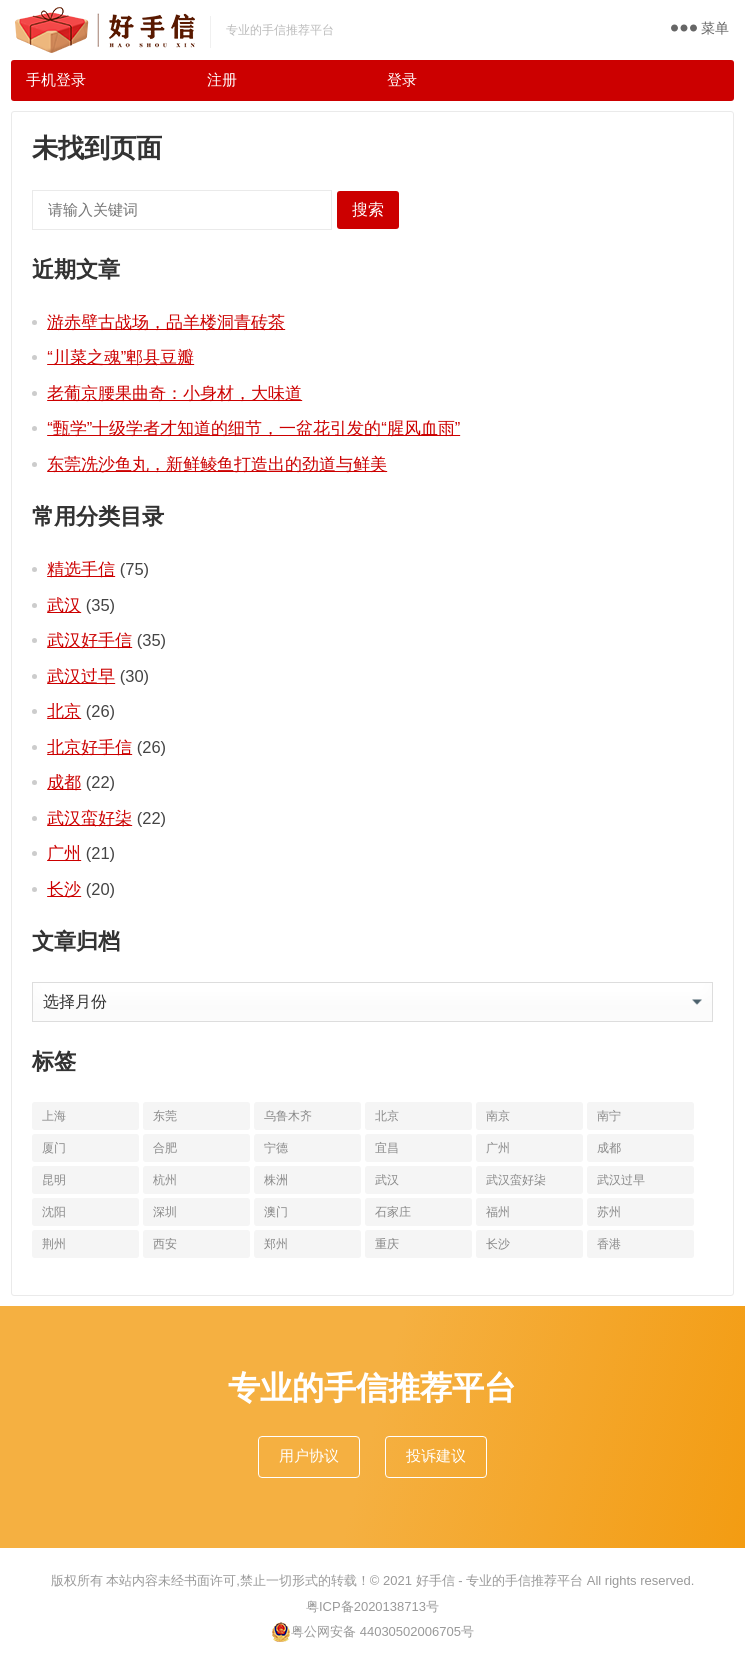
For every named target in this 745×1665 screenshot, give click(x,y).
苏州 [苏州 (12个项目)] (609, 1212)
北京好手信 (89, 747)
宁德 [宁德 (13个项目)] (276, 1148)
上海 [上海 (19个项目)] (54, 1116)
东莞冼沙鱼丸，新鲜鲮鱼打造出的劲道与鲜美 (217, 464)
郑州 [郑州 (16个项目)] (276, 1244)
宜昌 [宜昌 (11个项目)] (387, 1148)
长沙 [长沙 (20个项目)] (498, 1244)
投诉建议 (436, 1455)
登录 (402, 79)
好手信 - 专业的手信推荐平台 (500, 1580)
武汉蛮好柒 (89, 818)
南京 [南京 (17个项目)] (498, 1116)
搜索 (368, 209)
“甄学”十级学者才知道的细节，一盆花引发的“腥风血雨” (253, 428)
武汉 (64, 605)
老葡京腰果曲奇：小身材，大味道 (174, 393)
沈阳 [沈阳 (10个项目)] (54, 1212)
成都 (64, 782)
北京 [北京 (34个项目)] (387, 1116)
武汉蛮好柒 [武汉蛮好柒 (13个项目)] (516, 1180)
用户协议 (309, 1455)
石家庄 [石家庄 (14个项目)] (393, 1212)
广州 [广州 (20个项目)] (498, 1148)
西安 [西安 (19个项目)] (165, 1244)
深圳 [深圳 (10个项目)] (165, 1212)
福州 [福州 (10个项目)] (498, 1212)
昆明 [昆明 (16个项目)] (54, 1180)
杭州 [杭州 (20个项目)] (165, 1180)
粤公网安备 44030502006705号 (372, 1632)
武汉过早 (81, 676)
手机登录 (56, 79)
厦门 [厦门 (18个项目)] (54, 1148)
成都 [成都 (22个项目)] (609, 1148)
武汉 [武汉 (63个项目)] (387, 1180)
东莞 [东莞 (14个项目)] (165, 1116)
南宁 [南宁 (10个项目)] (609, 1116)
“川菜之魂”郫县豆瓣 (120, 357)
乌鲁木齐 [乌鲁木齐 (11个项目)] (288, 1116)
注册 (222, 79)
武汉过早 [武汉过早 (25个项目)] (621, 1180)
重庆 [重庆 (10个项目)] (387, 1244)
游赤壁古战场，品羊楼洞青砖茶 (166, 322)
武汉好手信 (89, 640)
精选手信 (81, 569)
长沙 (64, 889)
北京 (64, 711)
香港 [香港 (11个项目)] (609, 1244)
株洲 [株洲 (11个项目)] (276, 1180)
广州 (64, 853)
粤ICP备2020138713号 (372, 1606)
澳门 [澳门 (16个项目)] (276, 1212)
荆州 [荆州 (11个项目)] (54, 1244)
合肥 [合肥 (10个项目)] (165, 1148)
